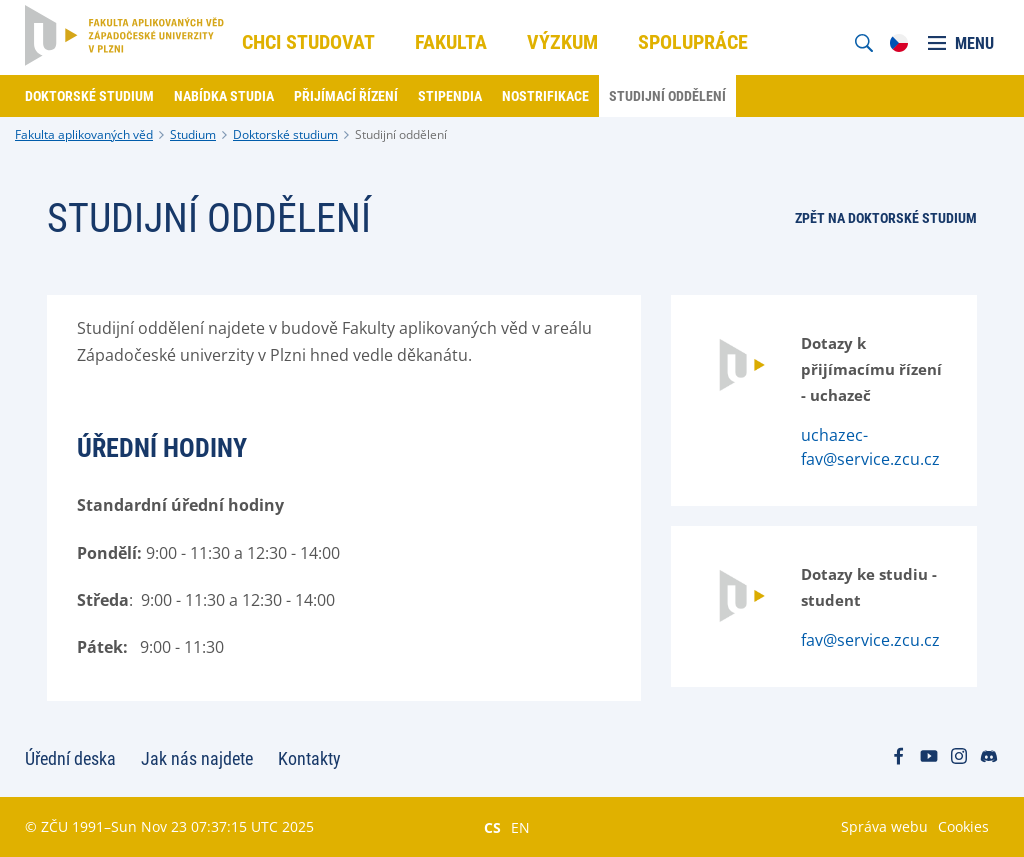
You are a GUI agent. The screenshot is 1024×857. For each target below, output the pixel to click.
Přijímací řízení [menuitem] (346, 96)
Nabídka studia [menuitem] (224, 96)
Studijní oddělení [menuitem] (667, 96)
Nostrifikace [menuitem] (545, 96)
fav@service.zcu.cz (870, 640)
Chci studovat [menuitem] (308, 42)
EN (520, 827)
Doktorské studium (285, 134)
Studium (193, 134)
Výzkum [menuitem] (562, 42)
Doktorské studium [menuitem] (89, 96)
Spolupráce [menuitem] (693, 42)
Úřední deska (70, 758)
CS (492, 827)
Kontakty (309, 758)
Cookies (963, 826)
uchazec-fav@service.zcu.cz (870, 447)
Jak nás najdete (197, 758)
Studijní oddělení (401, 134)
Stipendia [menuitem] (450, 96)
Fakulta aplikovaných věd (84, 134)
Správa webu (884, 826)
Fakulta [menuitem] (451, 42)
